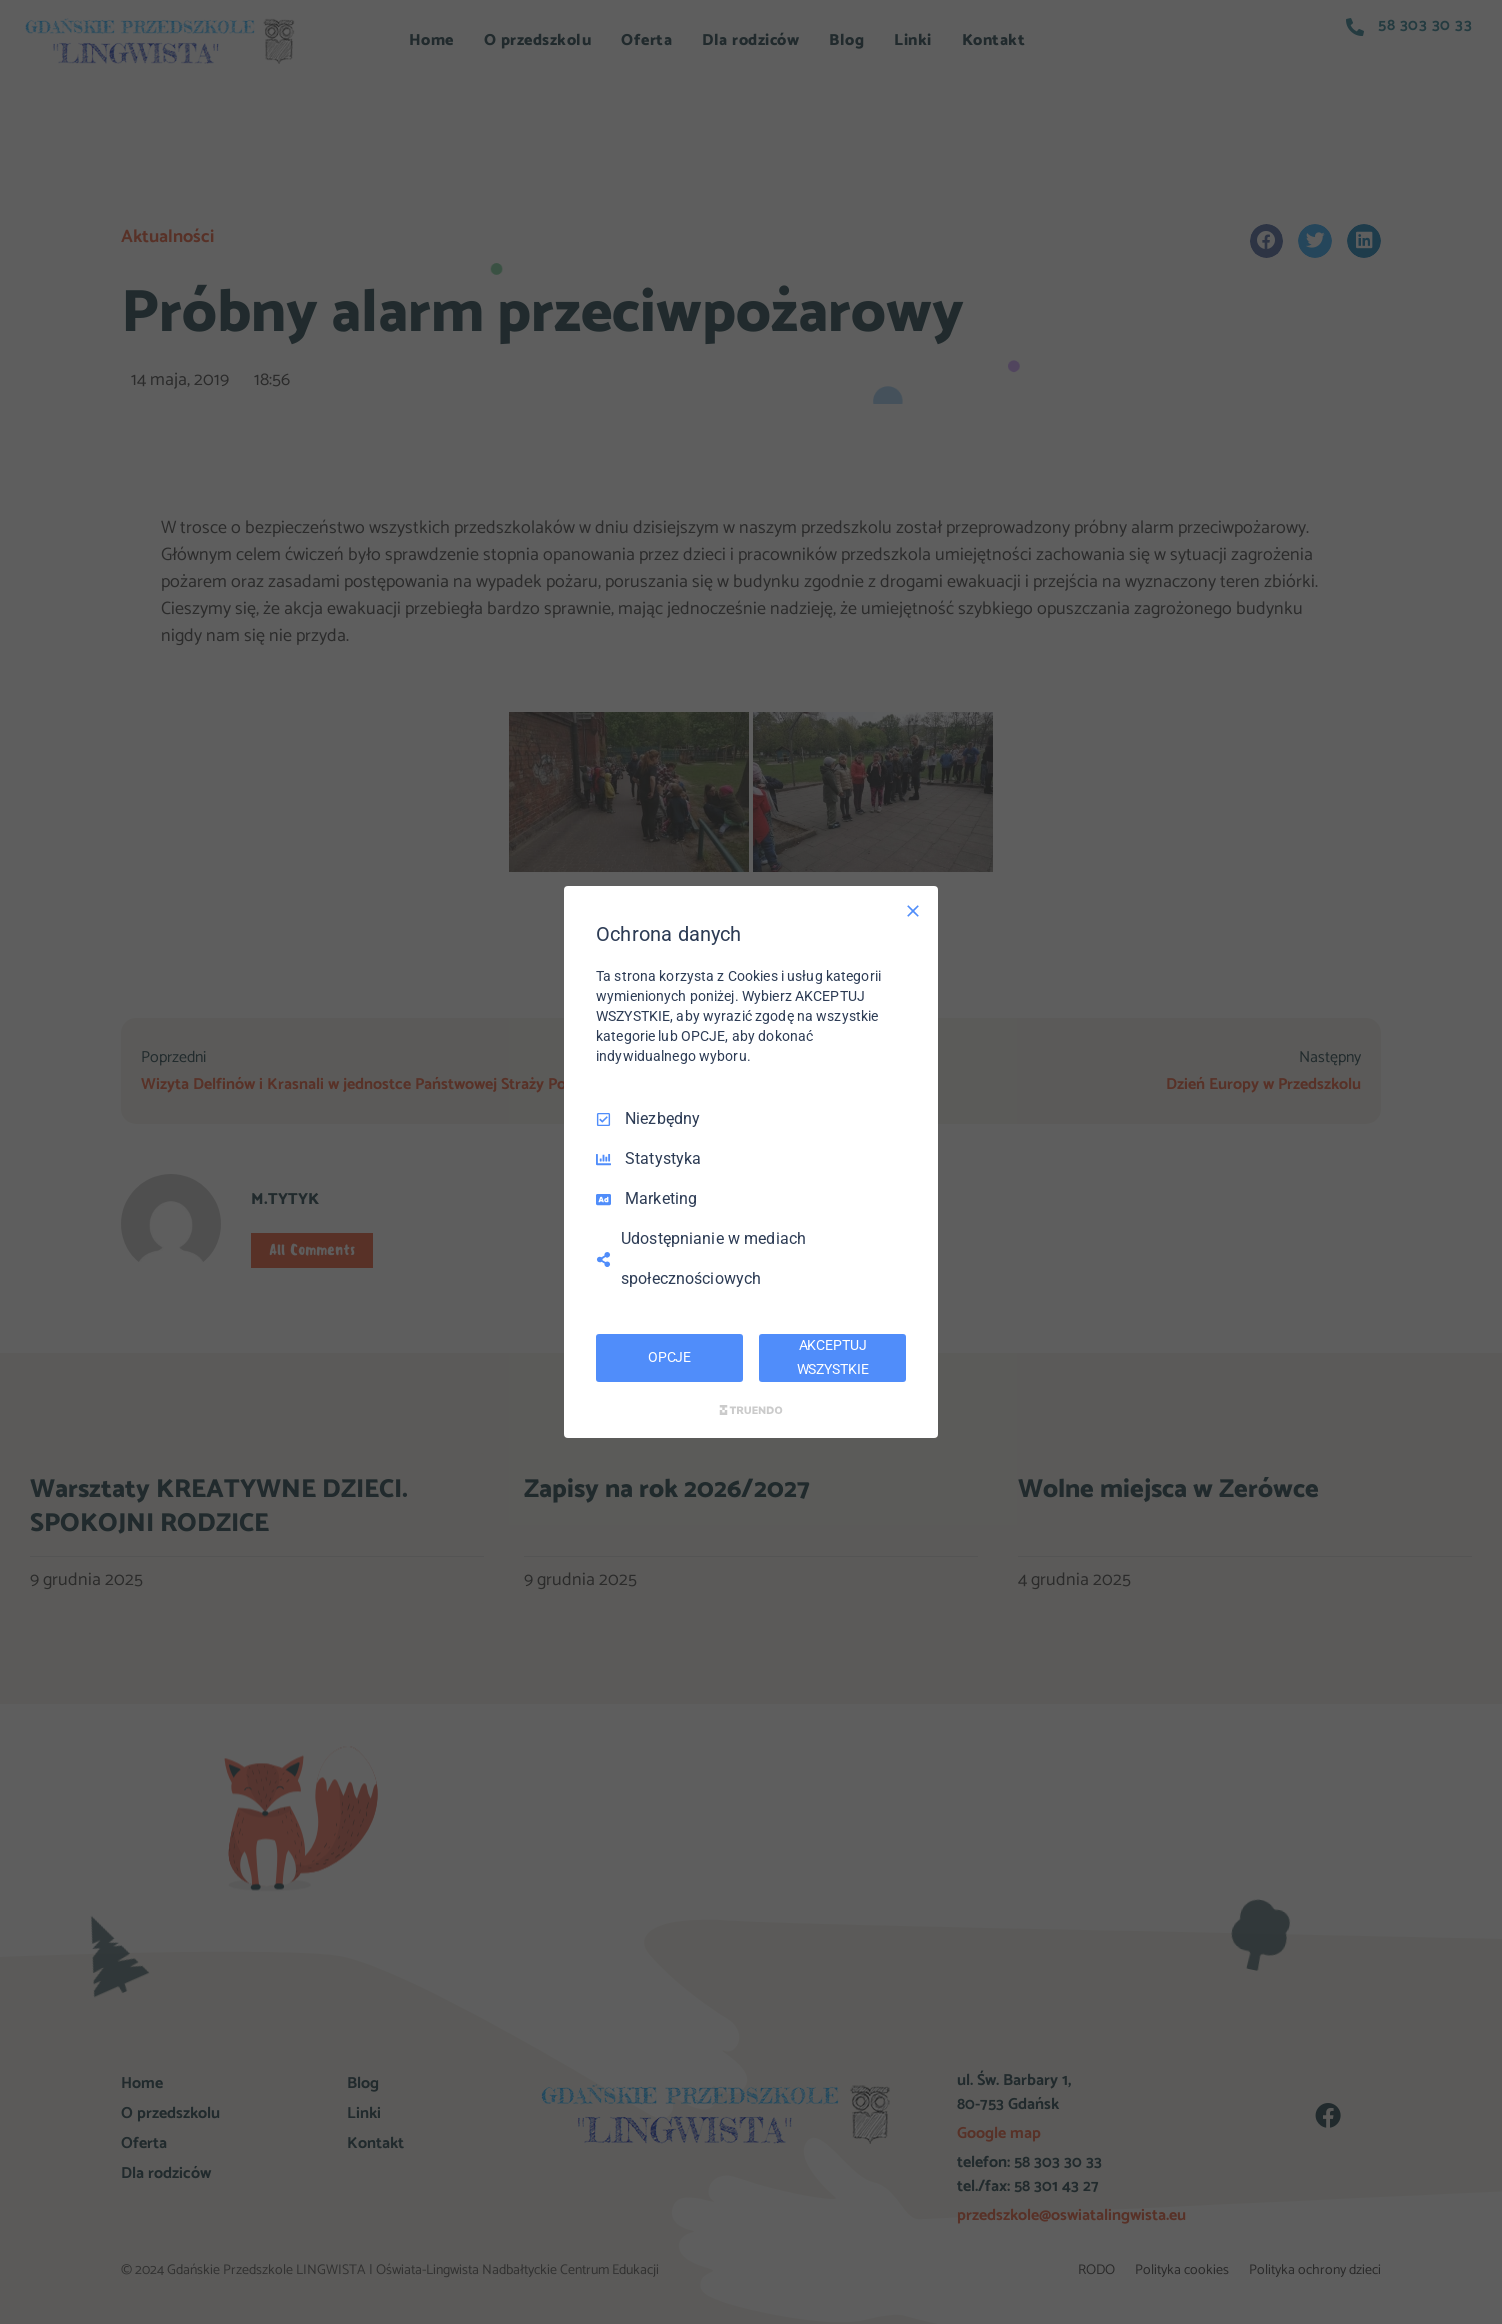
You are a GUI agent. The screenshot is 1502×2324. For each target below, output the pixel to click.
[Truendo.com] (751, 1410)
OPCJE (669, 1357)
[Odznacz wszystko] (913, 911)
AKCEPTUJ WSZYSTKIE (833, 1357)
